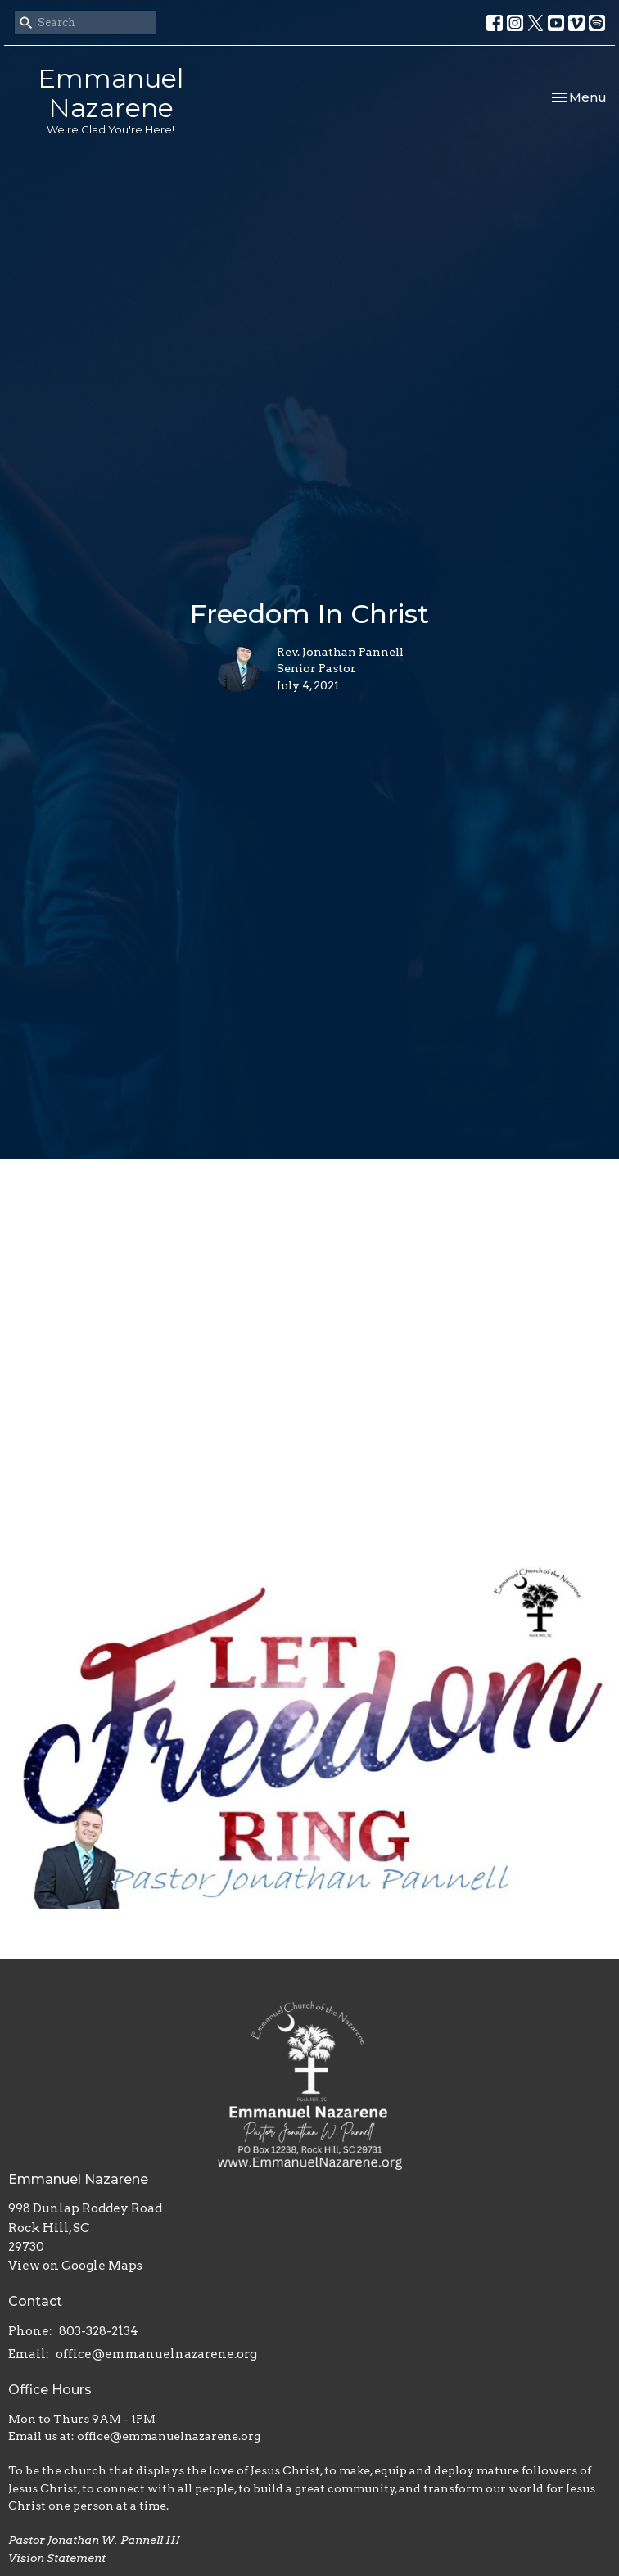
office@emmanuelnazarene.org (156, 2354)
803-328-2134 (98, 2331)
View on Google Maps (75, 2265)
